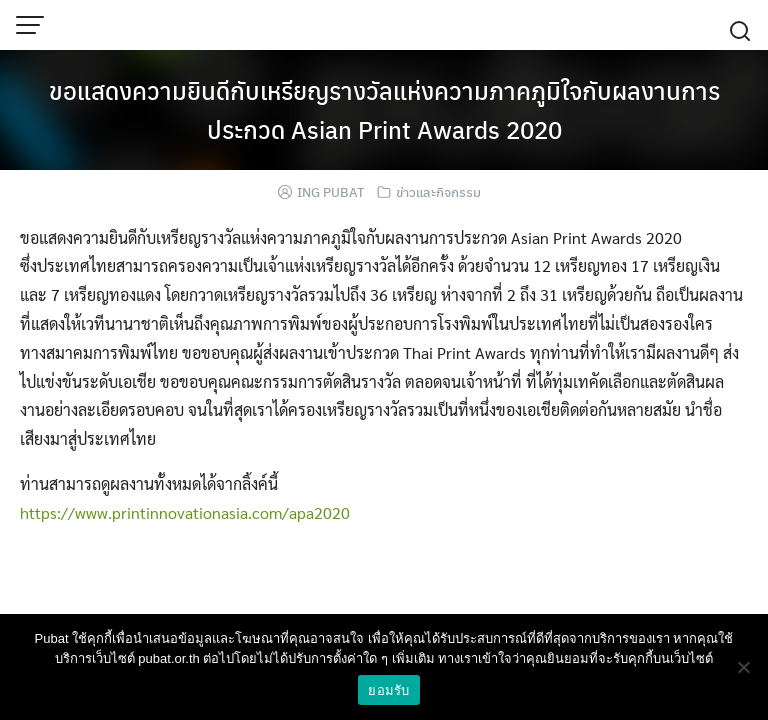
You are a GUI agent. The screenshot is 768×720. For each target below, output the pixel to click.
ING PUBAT (330, 191)
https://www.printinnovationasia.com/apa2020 (185, 512)
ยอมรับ (388, 690)
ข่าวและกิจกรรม (438, 191)
